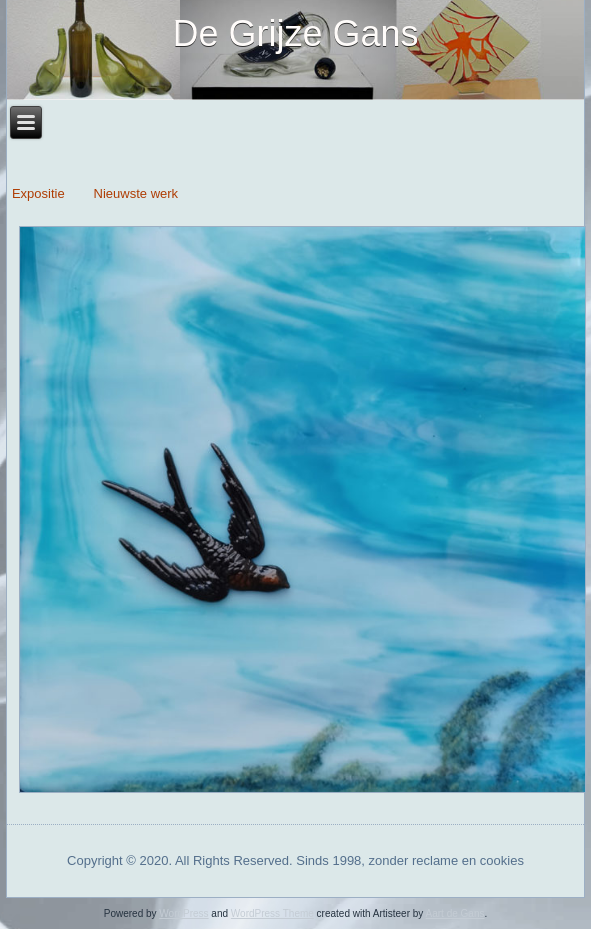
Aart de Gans (455, 913)
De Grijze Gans (295, 33)
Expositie (40, 193)
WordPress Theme (272, 913)
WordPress (183, 913)
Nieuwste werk (136, 193)
